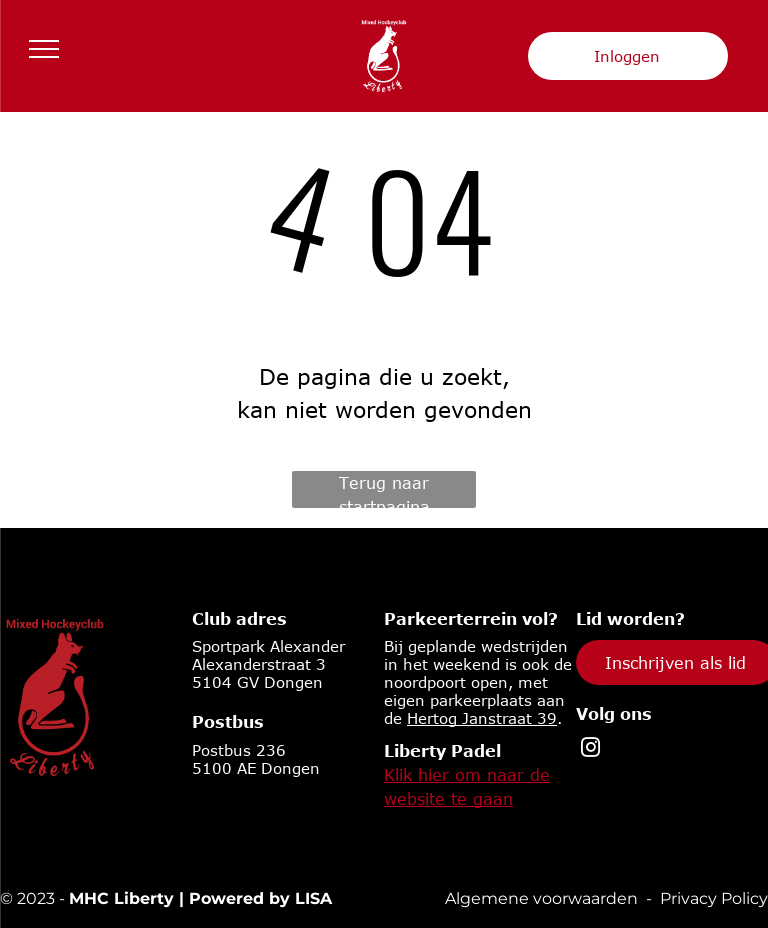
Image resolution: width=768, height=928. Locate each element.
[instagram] (590, 750)
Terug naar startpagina (384, 491)
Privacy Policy (714, 898)
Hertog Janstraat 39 (482, 718)
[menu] (44, 49)
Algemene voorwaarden (541, 898)
